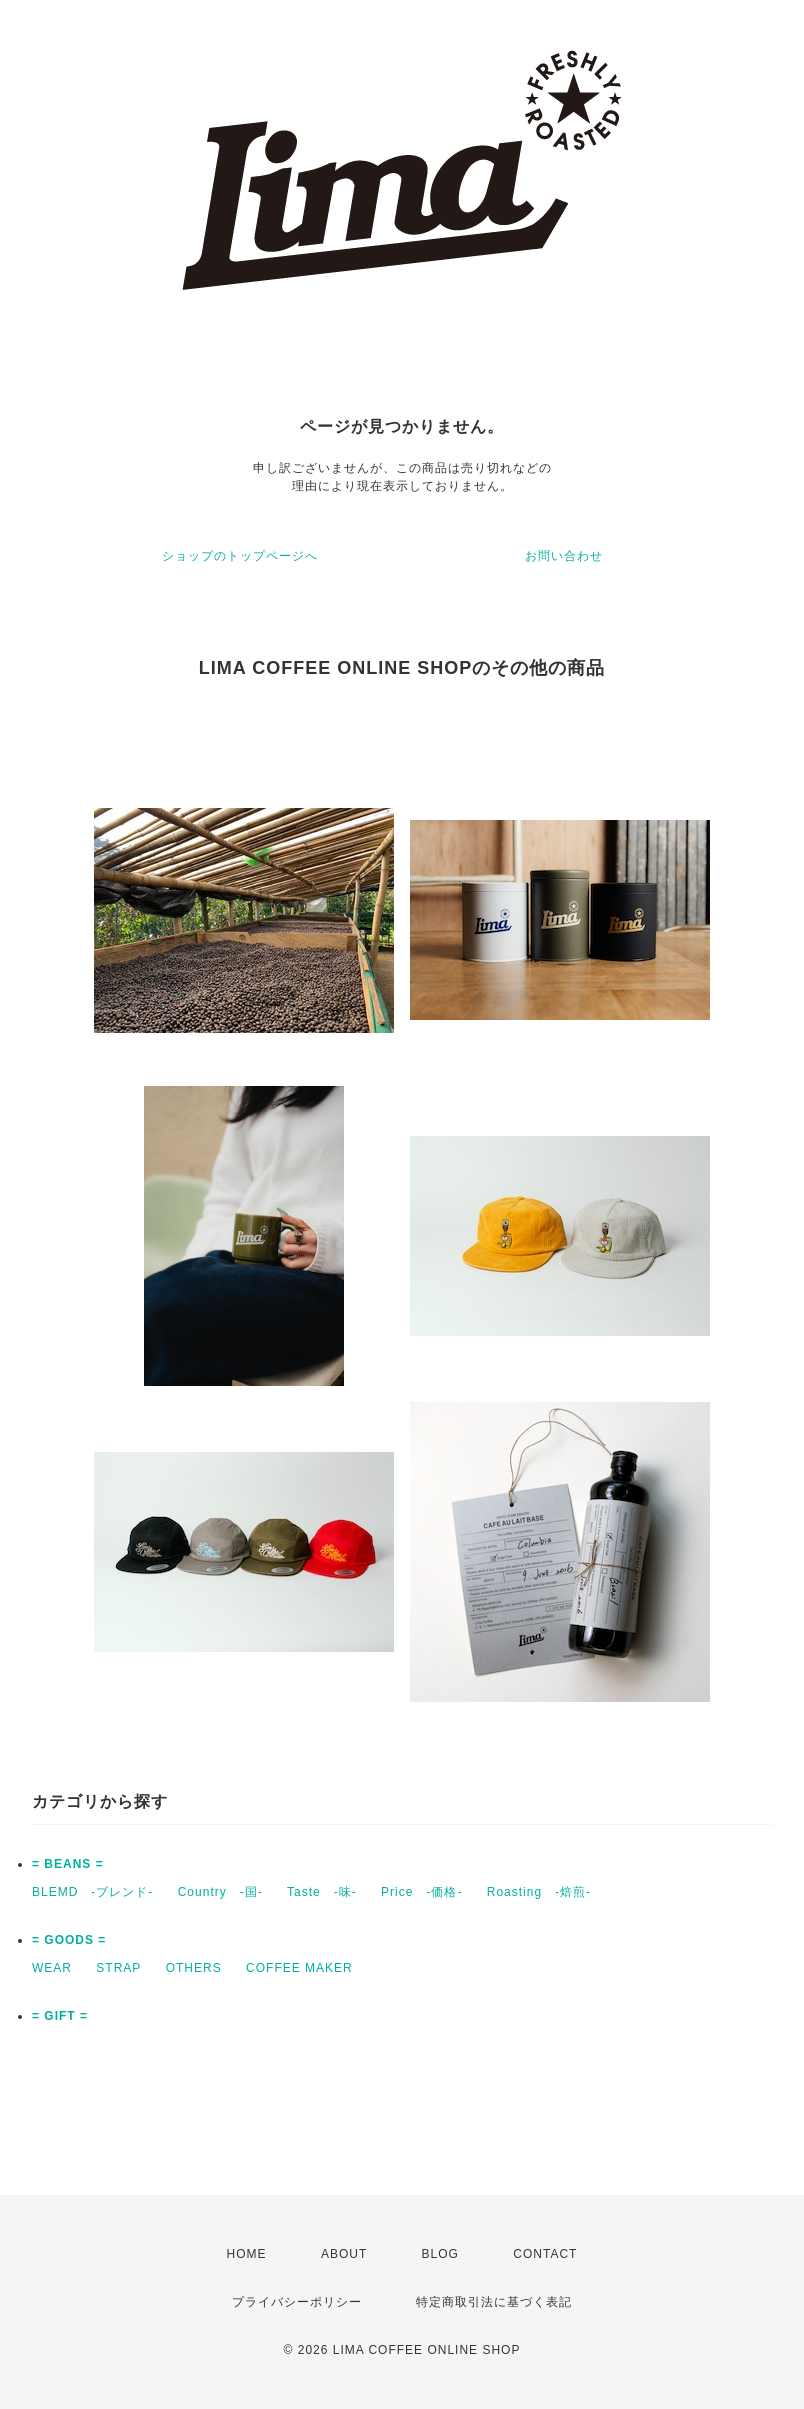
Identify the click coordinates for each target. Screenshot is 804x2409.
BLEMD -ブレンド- (92, 1892)
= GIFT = (60, 2016)
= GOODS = (69, 1940)
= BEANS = (68, 1864)
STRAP (118, 1968)
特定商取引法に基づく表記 (494, 2302)
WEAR (52, 1968)
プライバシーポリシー (297, 2302)
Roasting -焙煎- (539, 1892)
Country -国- (220, 1892)
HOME (247, 2254)
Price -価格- (421, 1892)
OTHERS (194, 1968)
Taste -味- (322, 1892)
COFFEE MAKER (299, 1968)
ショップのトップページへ (240, 556)
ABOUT (344, 2254)
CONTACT (545, 2254)
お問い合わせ (564, 556)
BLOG (440, 2254)
